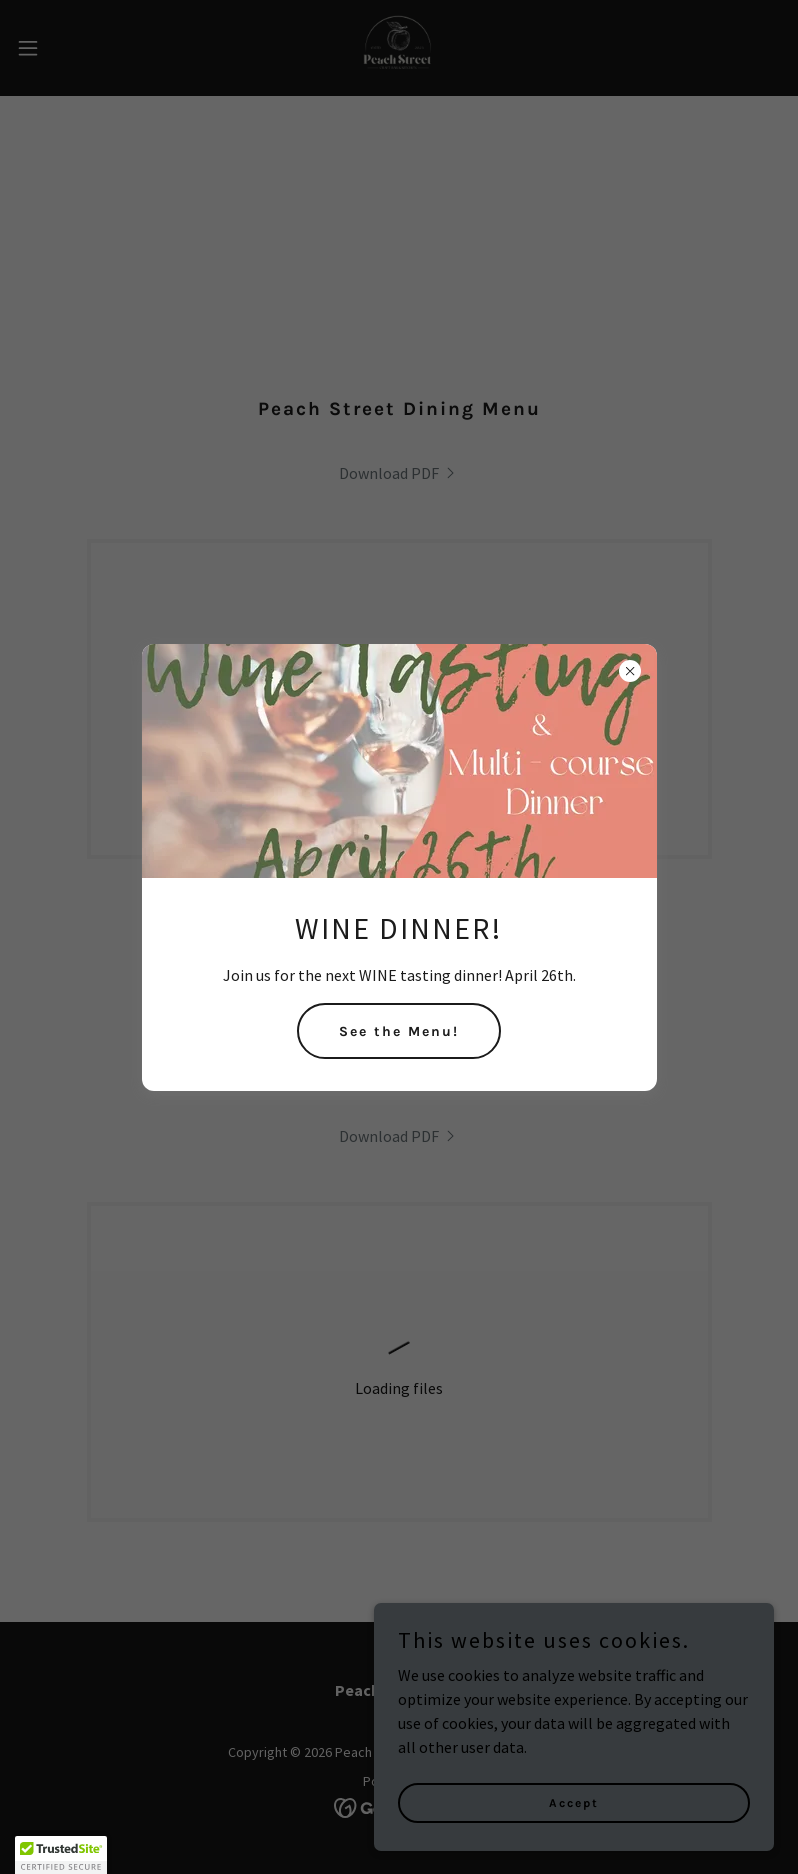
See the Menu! (399, 1031)
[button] (61, 1855)
